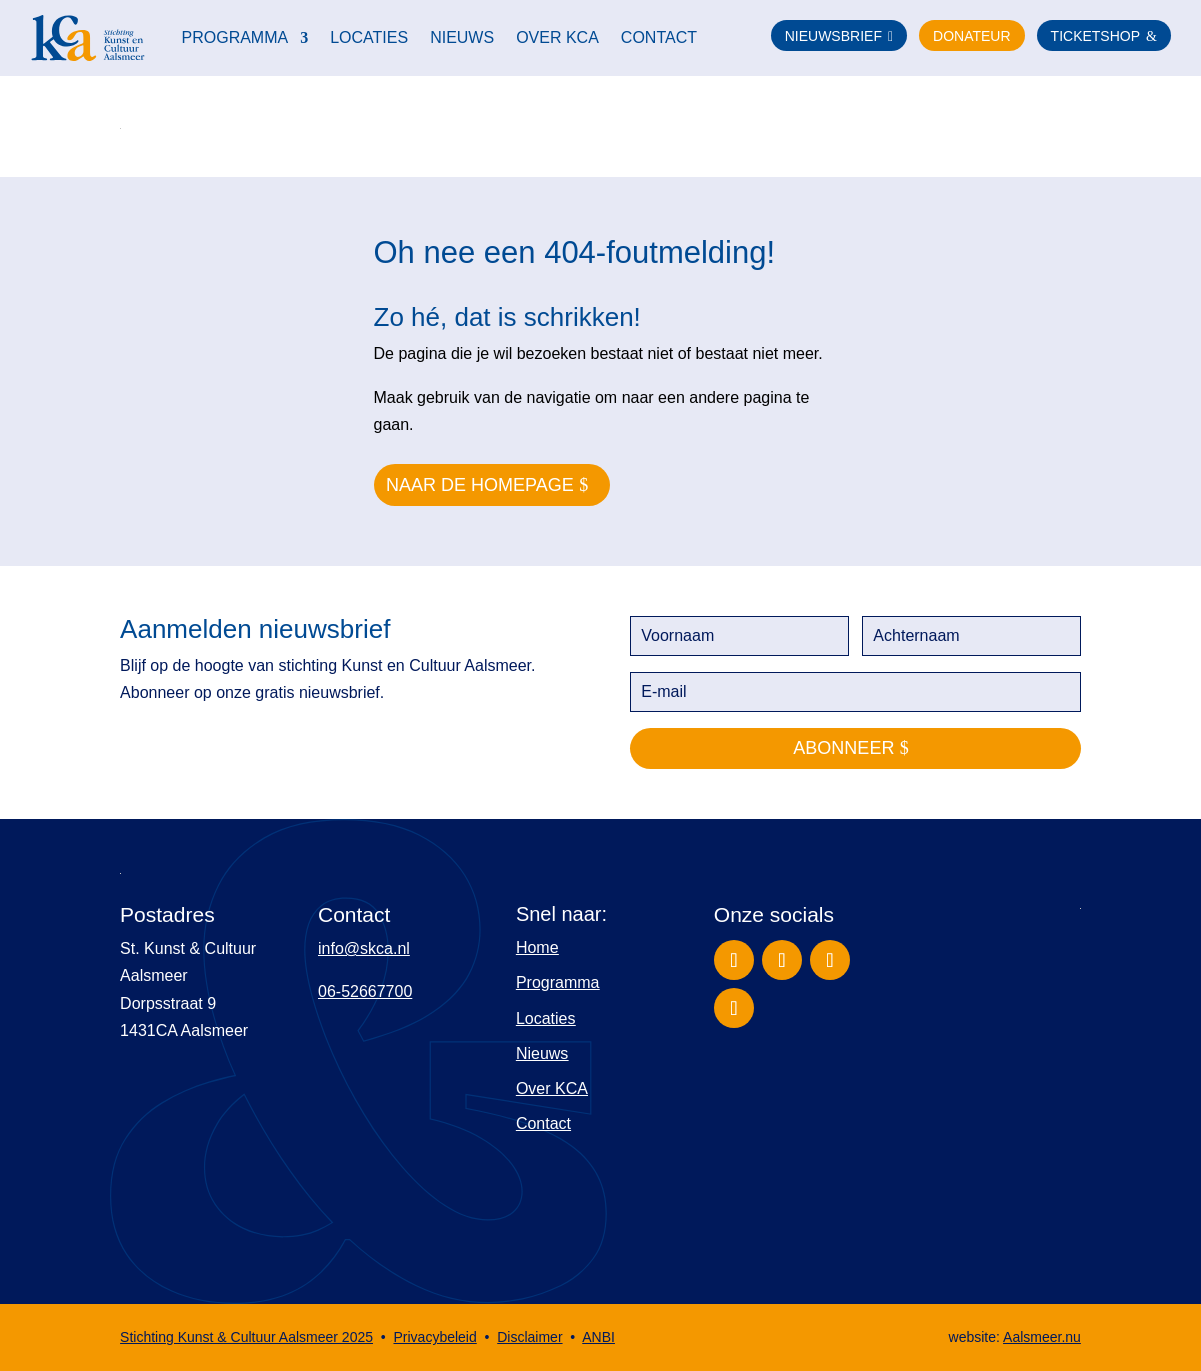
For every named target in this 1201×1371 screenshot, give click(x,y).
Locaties (369, 37)
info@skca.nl (364, 948)
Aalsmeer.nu (1042, 1337)
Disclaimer (529, 1337)
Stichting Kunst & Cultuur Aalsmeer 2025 (246, 1337)
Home (537, 947)
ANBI (598, 1337)
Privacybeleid (434, 1337)
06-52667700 (365, 991)
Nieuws (462, 37)
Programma (235, 37)
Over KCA (557, 37)
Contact (659, 37)
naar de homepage (480, 485)
